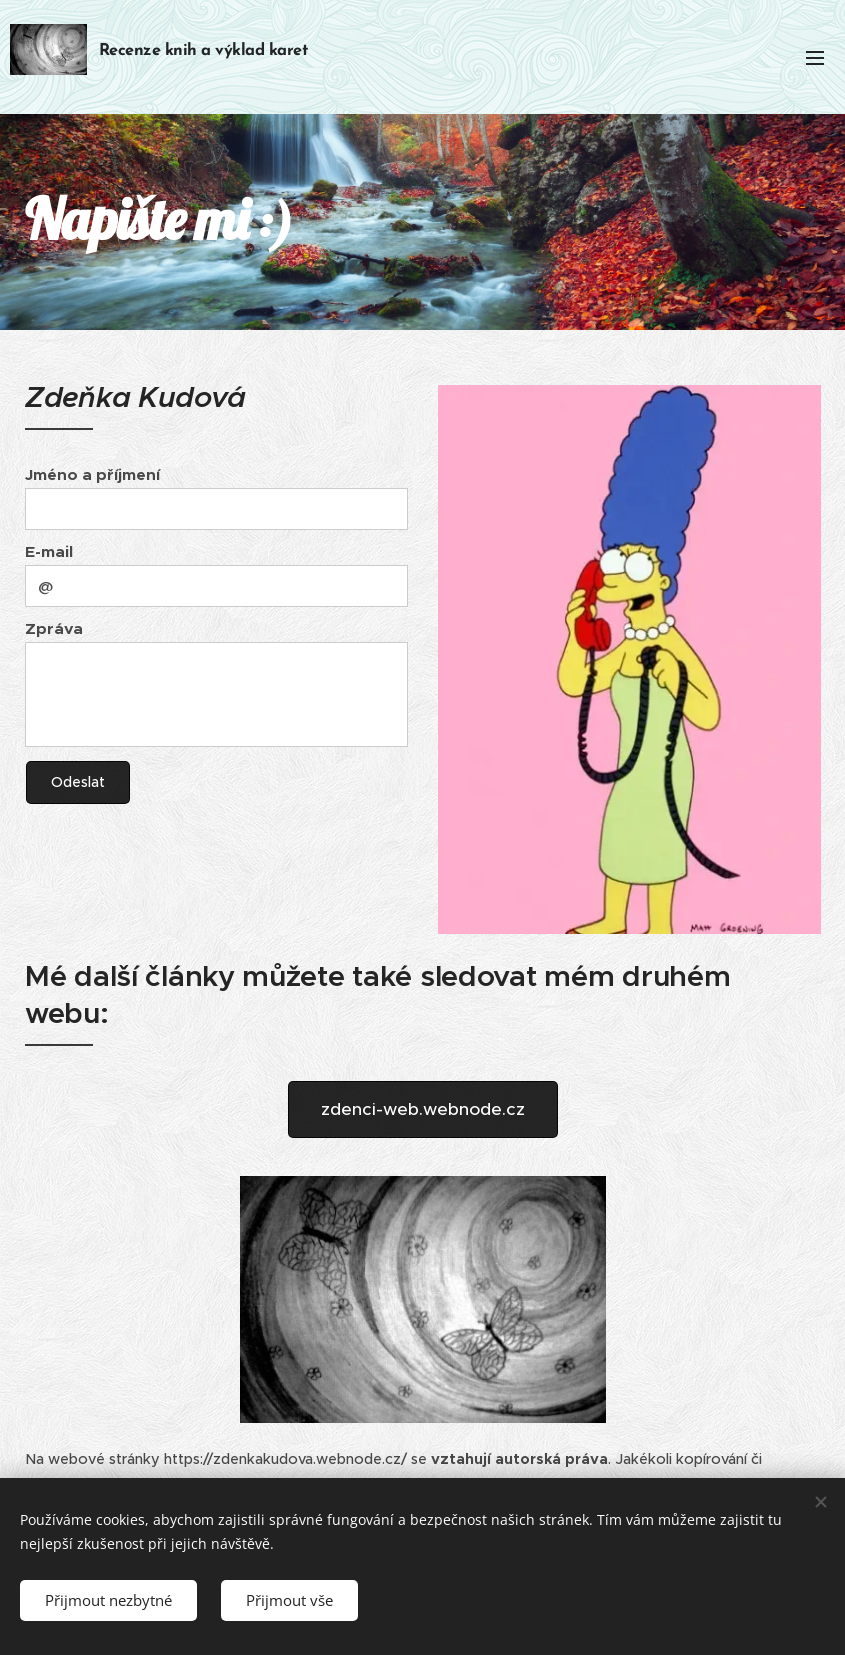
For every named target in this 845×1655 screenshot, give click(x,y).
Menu (815, 58)
